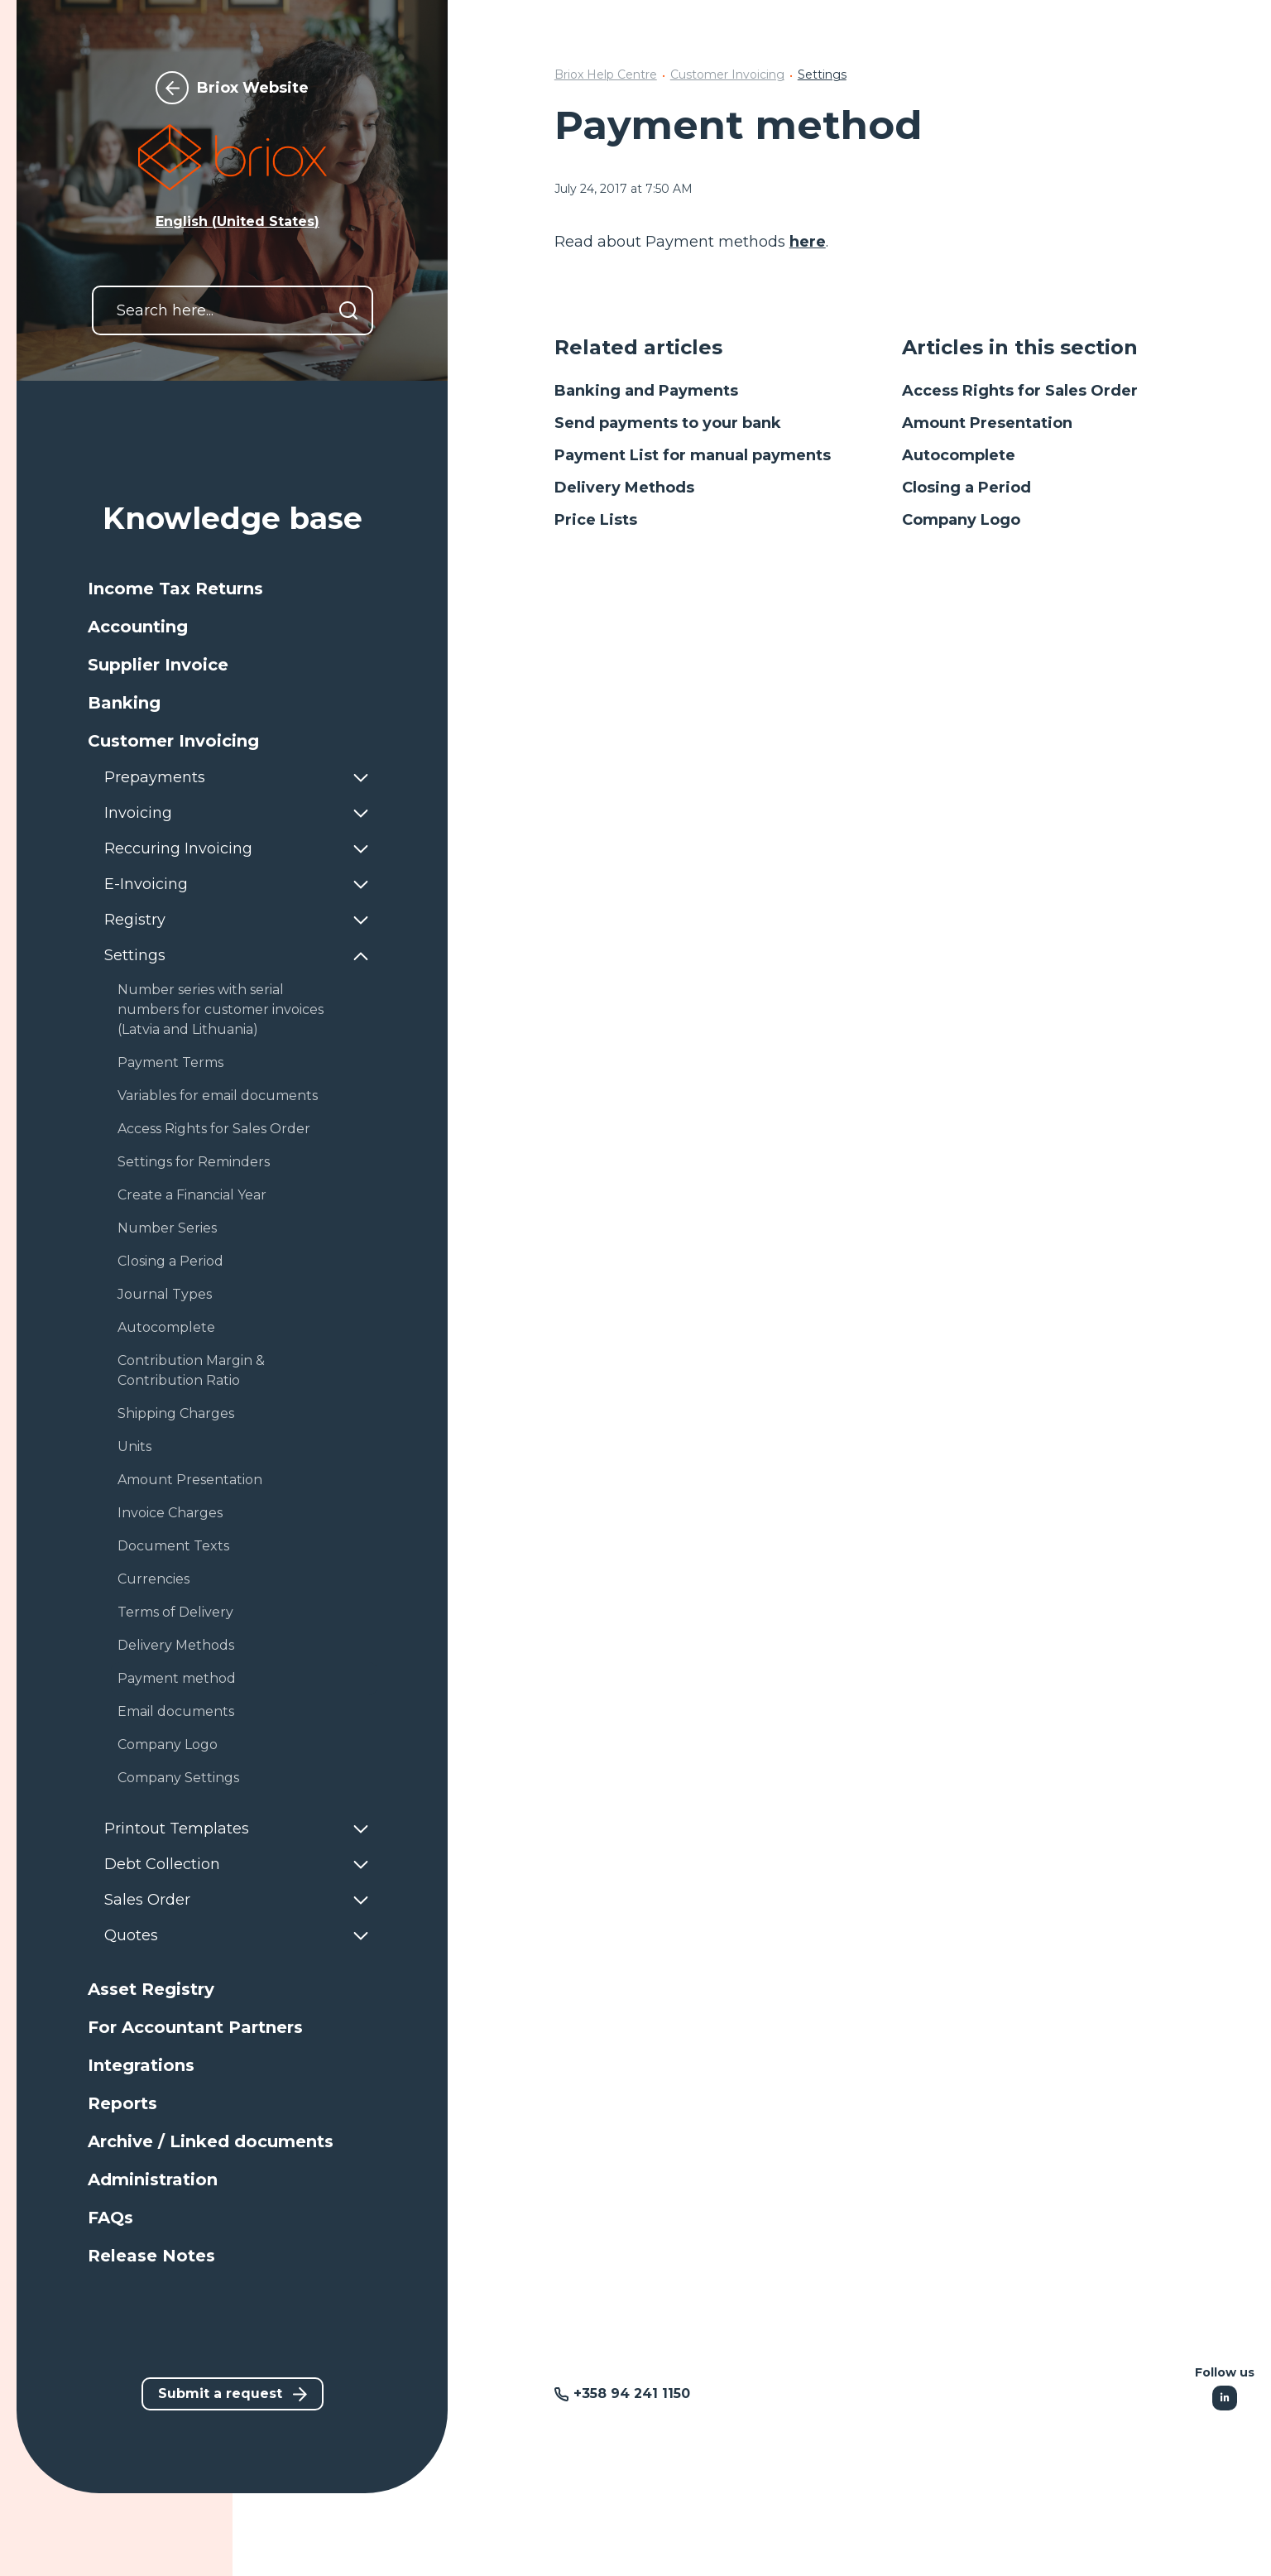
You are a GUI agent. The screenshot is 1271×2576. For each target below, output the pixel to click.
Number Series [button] (167, 1228)
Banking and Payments (646, 391)
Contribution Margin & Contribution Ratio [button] (191, 1370)
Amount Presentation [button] (190, 1479)
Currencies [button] (153, 1579)
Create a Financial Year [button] (192, 1195)
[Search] (348, 310)
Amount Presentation (987, 423)
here (807, 242)
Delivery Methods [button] (176, 1645)
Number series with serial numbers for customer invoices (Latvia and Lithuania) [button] (221, 1009)
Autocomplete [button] (166, 1327)
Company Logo (961, 520)
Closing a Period (966, 487)
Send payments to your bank (667, 423)
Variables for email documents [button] (218, 1095)
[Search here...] (232, 310)
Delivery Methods (624, 487)
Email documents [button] (176, 1711)
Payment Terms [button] (170, 1062)
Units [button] (134, 1446)
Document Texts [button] (173, 1546)
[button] (232, 589)
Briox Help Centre (605, 74)
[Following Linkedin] (1224, 2398)
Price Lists (595, 520)
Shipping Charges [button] (176, 1413)
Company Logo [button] (168, 1744)
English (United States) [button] (237, 221)
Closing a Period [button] (170, 1261)
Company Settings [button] (178, 1777)
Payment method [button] (177, 1678)
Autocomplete (958, 455)
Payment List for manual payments (692, 455)
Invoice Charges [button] (170, 1513)
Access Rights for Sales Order (1020, 391)
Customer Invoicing (727, 74)
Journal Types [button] (165, 1294)
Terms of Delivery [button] (175, 1612)
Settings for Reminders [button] (194, 1162)
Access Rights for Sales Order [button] (214, 1129)
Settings (822, 74)
